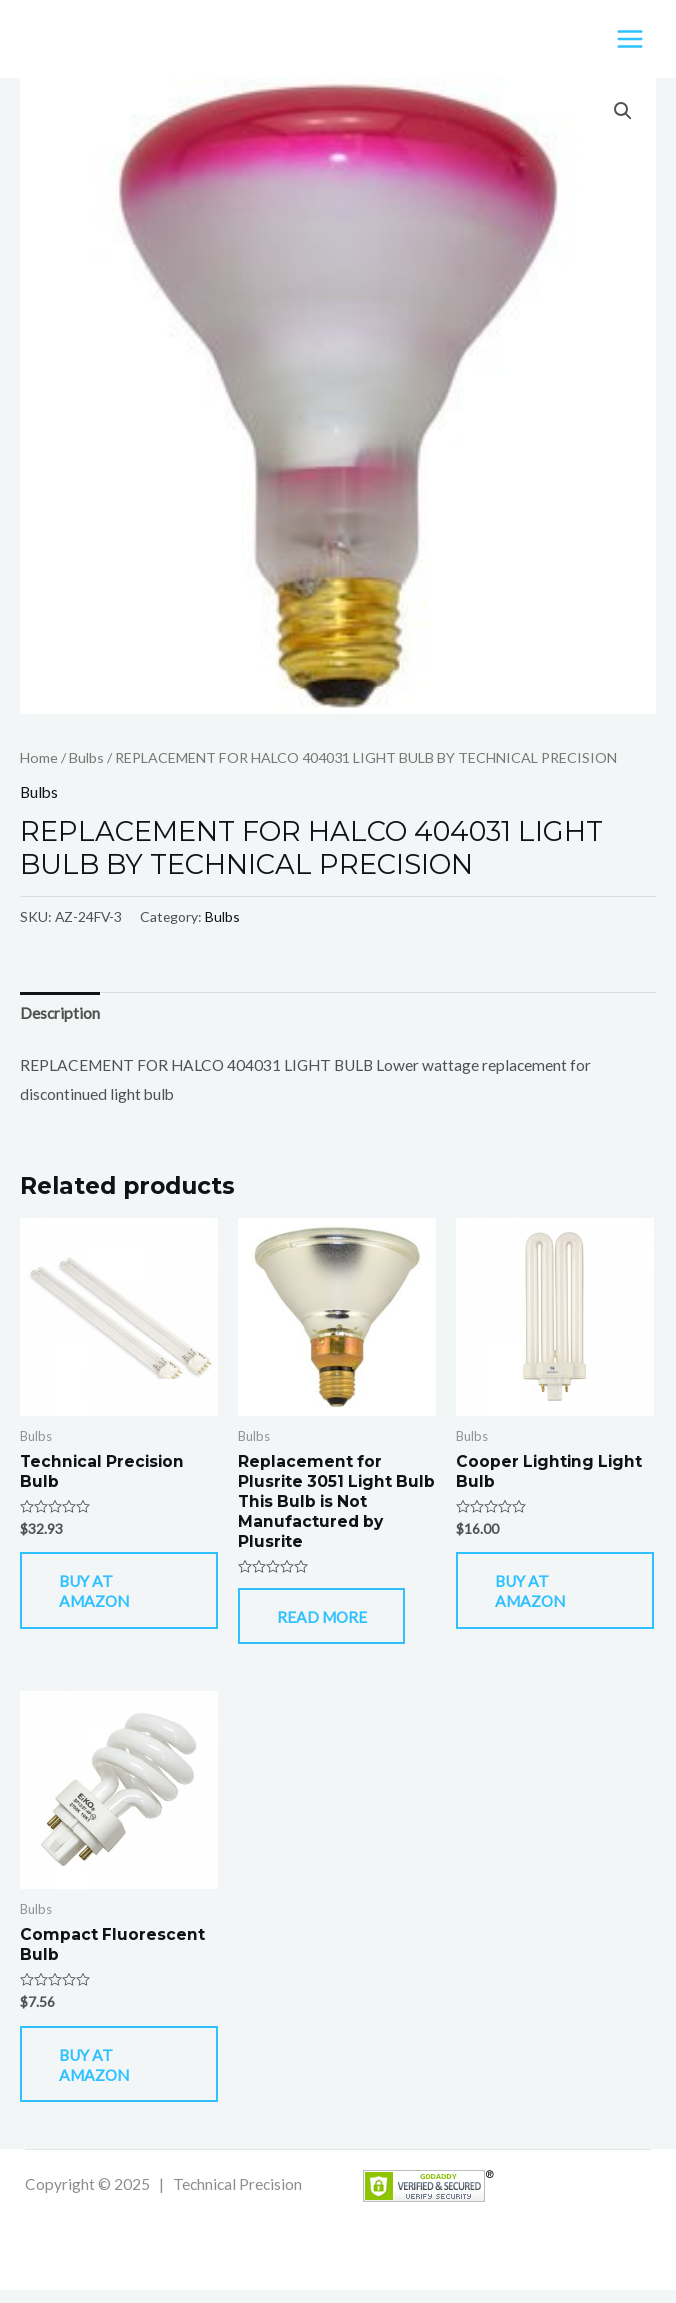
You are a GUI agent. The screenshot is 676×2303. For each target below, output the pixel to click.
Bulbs (86, 759)
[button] (623, 114)
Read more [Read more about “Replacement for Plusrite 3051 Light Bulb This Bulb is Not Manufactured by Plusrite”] (330, 1622)
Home (39, 759)
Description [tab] (60, 1016)
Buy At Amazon (102, 1597)
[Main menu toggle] (630, 40)
